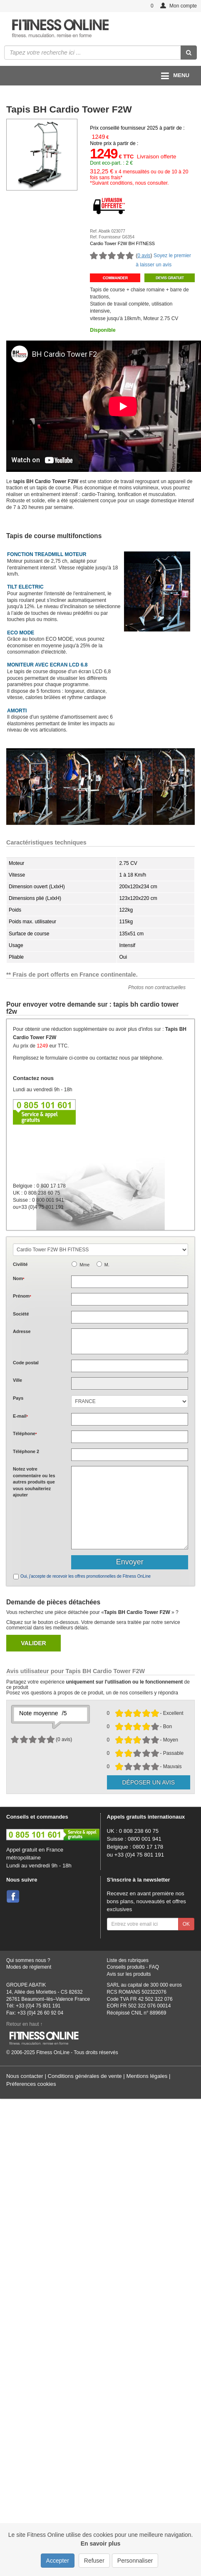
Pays (18, 1398)
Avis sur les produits (129, 1974)
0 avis (143, 255)
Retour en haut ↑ (24, 2024)
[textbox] (129, 1366)
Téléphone (25, 1433)
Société (21, 1313)
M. (106, 1264)
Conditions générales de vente (84, 2076)
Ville (17, 1380)
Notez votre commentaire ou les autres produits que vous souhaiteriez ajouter (34, 1481)
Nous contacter (24, 2076)
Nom (18, 1278)
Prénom (22, 1295)
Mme (84, 1264)
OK (186, 1924)
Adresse (22, 1331)
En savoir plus (101, 2543)
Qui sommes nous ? (28, 1960)
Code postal (26, 1362)
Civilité (20, 1264)
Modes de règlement (28, 1967)
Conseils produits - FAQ (133, 1967)
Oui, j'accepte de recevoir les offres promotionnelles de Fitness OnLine (85, 1576)
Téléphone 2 (26, 1451)
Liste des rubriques (128, 1960)
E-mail (20, 1415)
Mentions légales (146, 2076)
